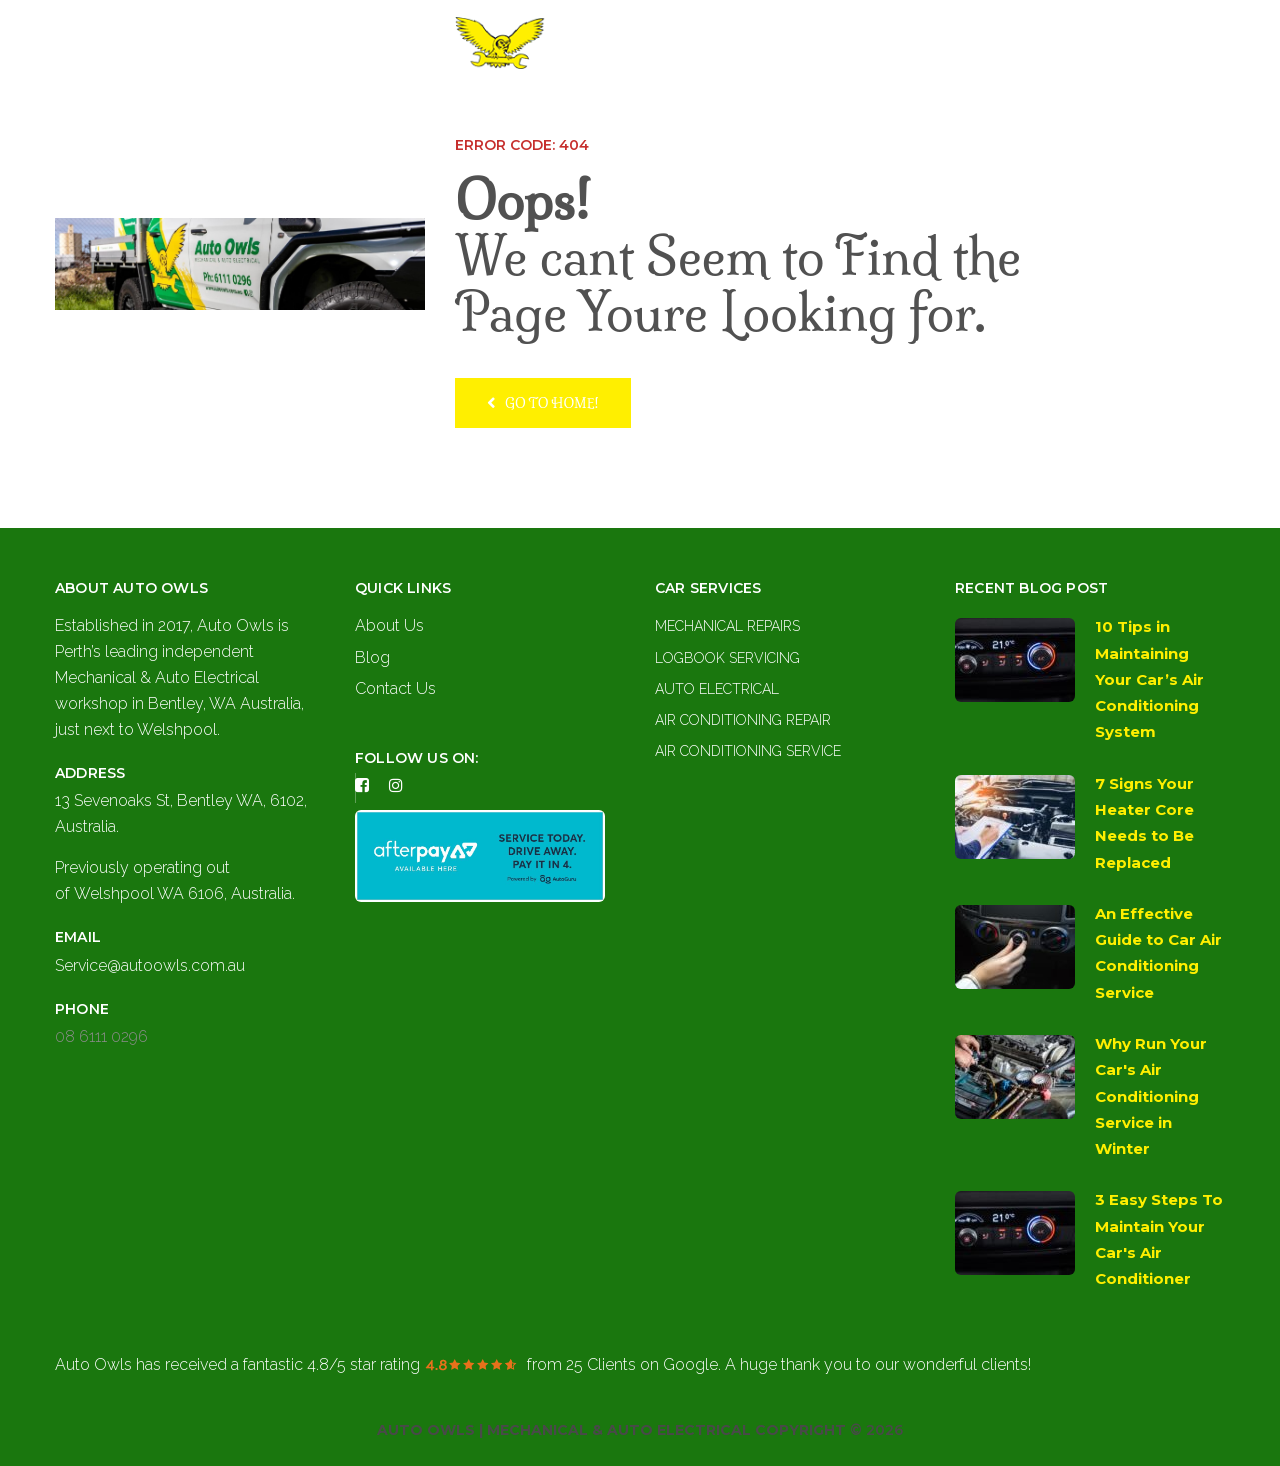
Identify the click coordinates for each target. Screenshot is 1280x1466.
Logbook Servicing (727, 658)
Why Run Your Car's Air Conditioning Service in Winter (1151, 1096)
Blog (372, 657)
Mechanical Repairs (727, 626)
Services (656, 110)
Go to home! (543, 402)
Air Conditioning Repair (743, 720)
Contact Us (776, 110)
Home (477, 110)
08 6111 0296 (101, 1036)
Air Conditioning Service (748, 751)
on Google (642, 1364)
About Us (560, 110)
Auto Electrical (717, 689)
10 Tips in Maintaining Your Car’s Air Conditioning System (1149, 679)
